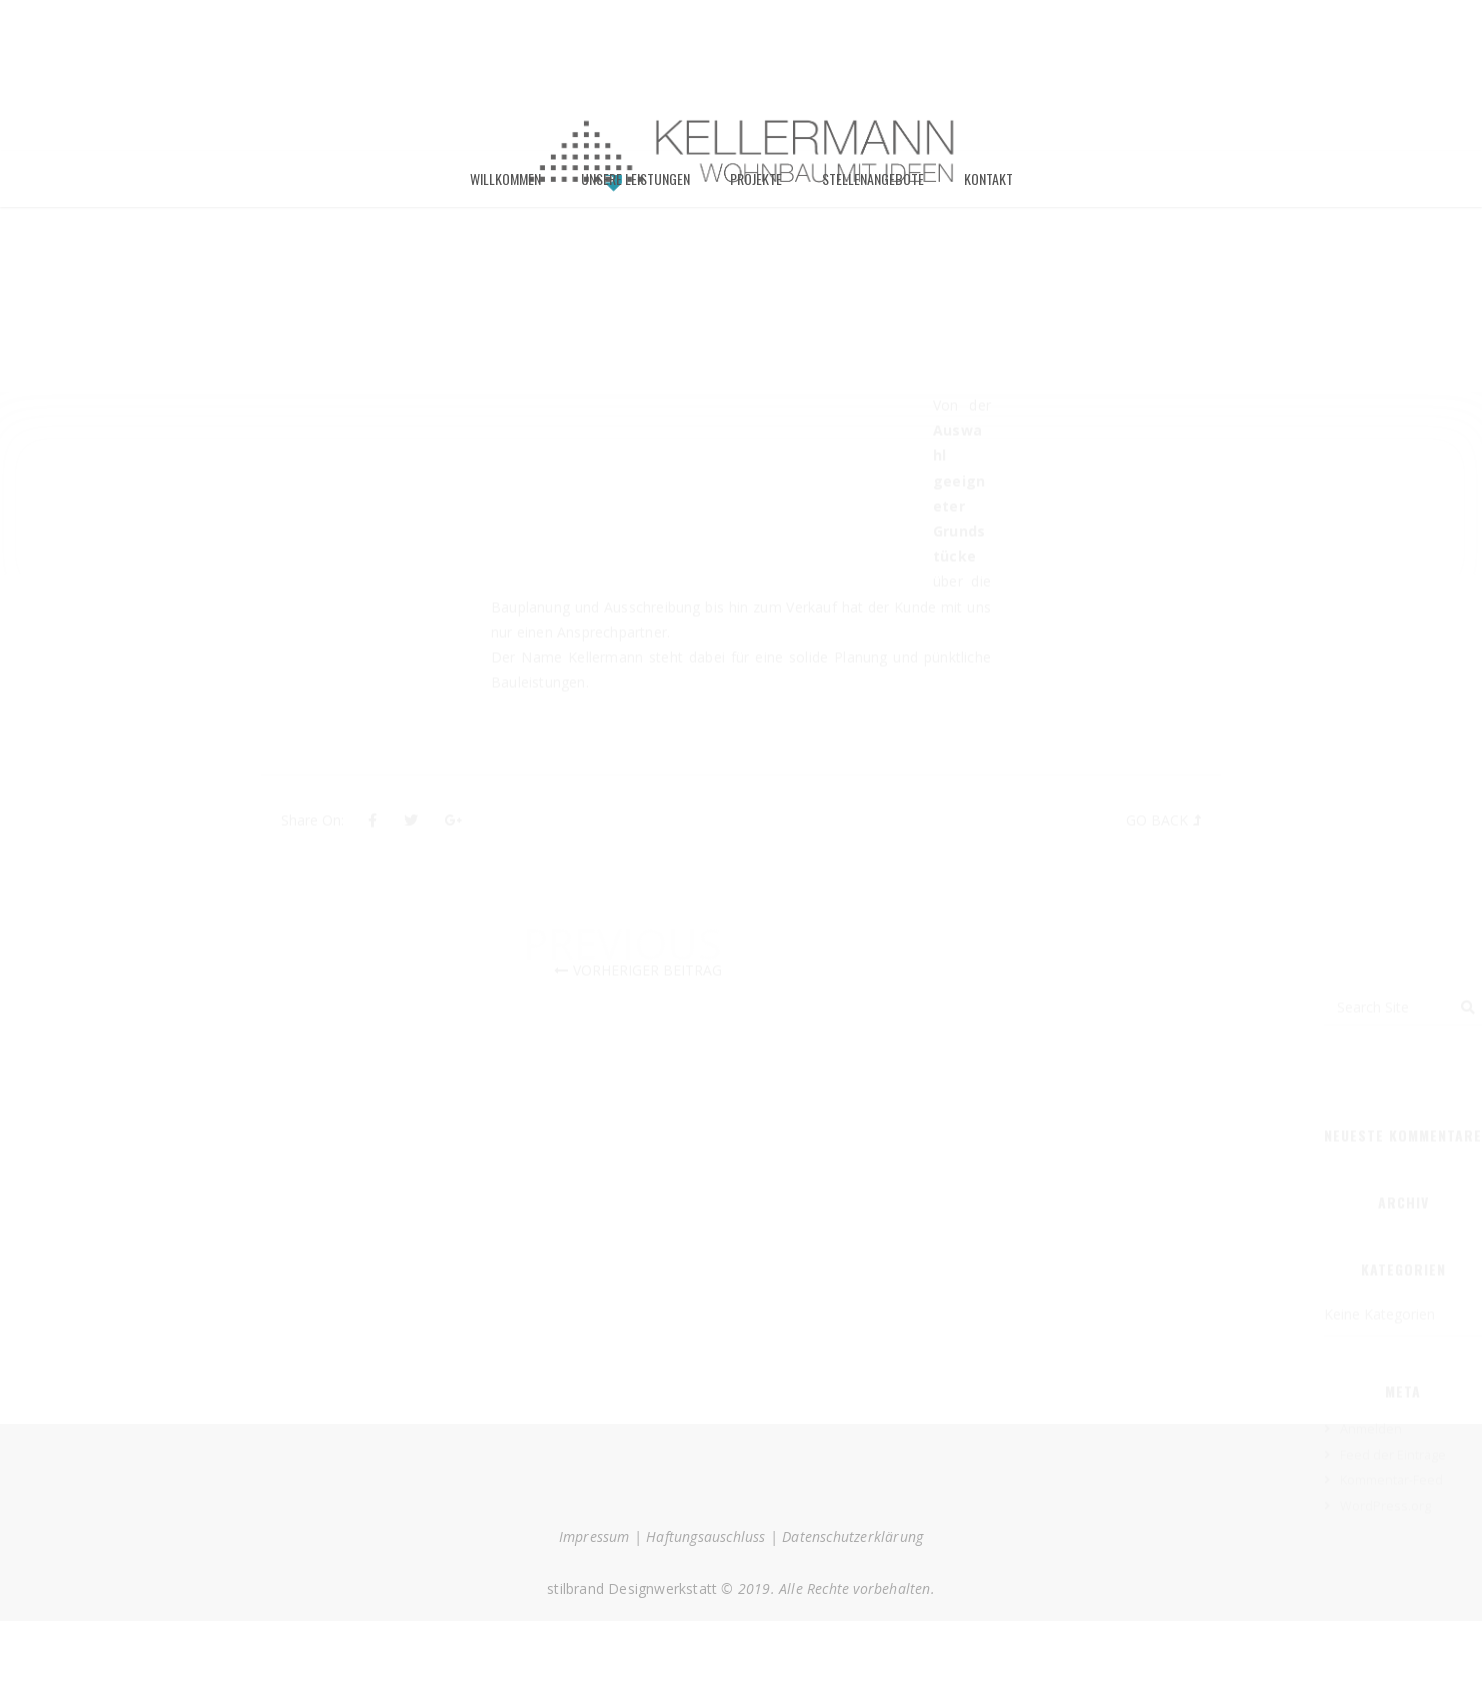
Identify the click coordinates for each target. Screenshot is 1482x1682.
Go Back (1157, 839)
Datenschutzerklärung (852, 1544)
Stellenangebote (873, 186)
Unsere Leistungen (635, 186)
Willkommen (505, 186)
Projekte (756, 186)
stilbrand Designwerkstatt (632, 1596)
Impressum (594, 1544)
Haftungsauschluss (705, 1544)
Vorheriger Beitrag (647, 989)
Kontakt (988, 186)
